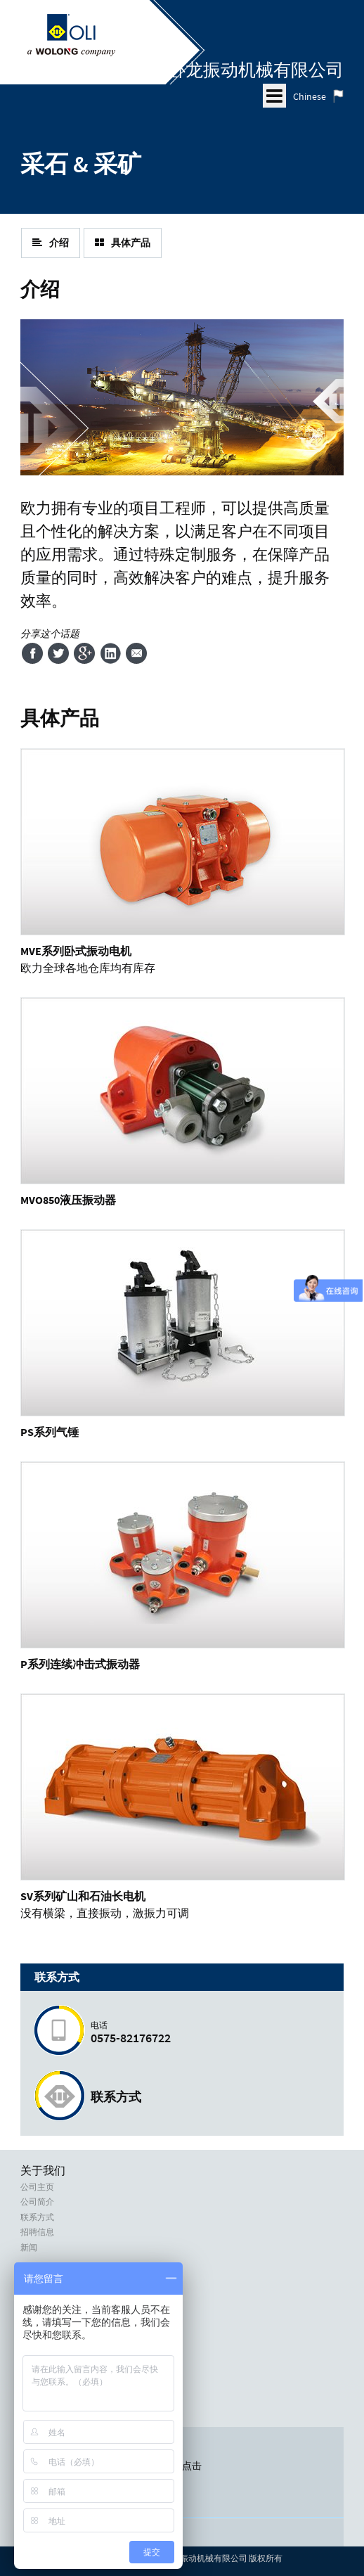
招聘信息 (37, 2232)
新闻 (28, 2248)
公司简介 (37, 2202)
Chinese (309, 96)
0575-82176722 (210, 2033)
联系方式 (116, 2097)
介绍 (50, 242)
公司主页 (37, 2187)
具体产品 (122, 242)
